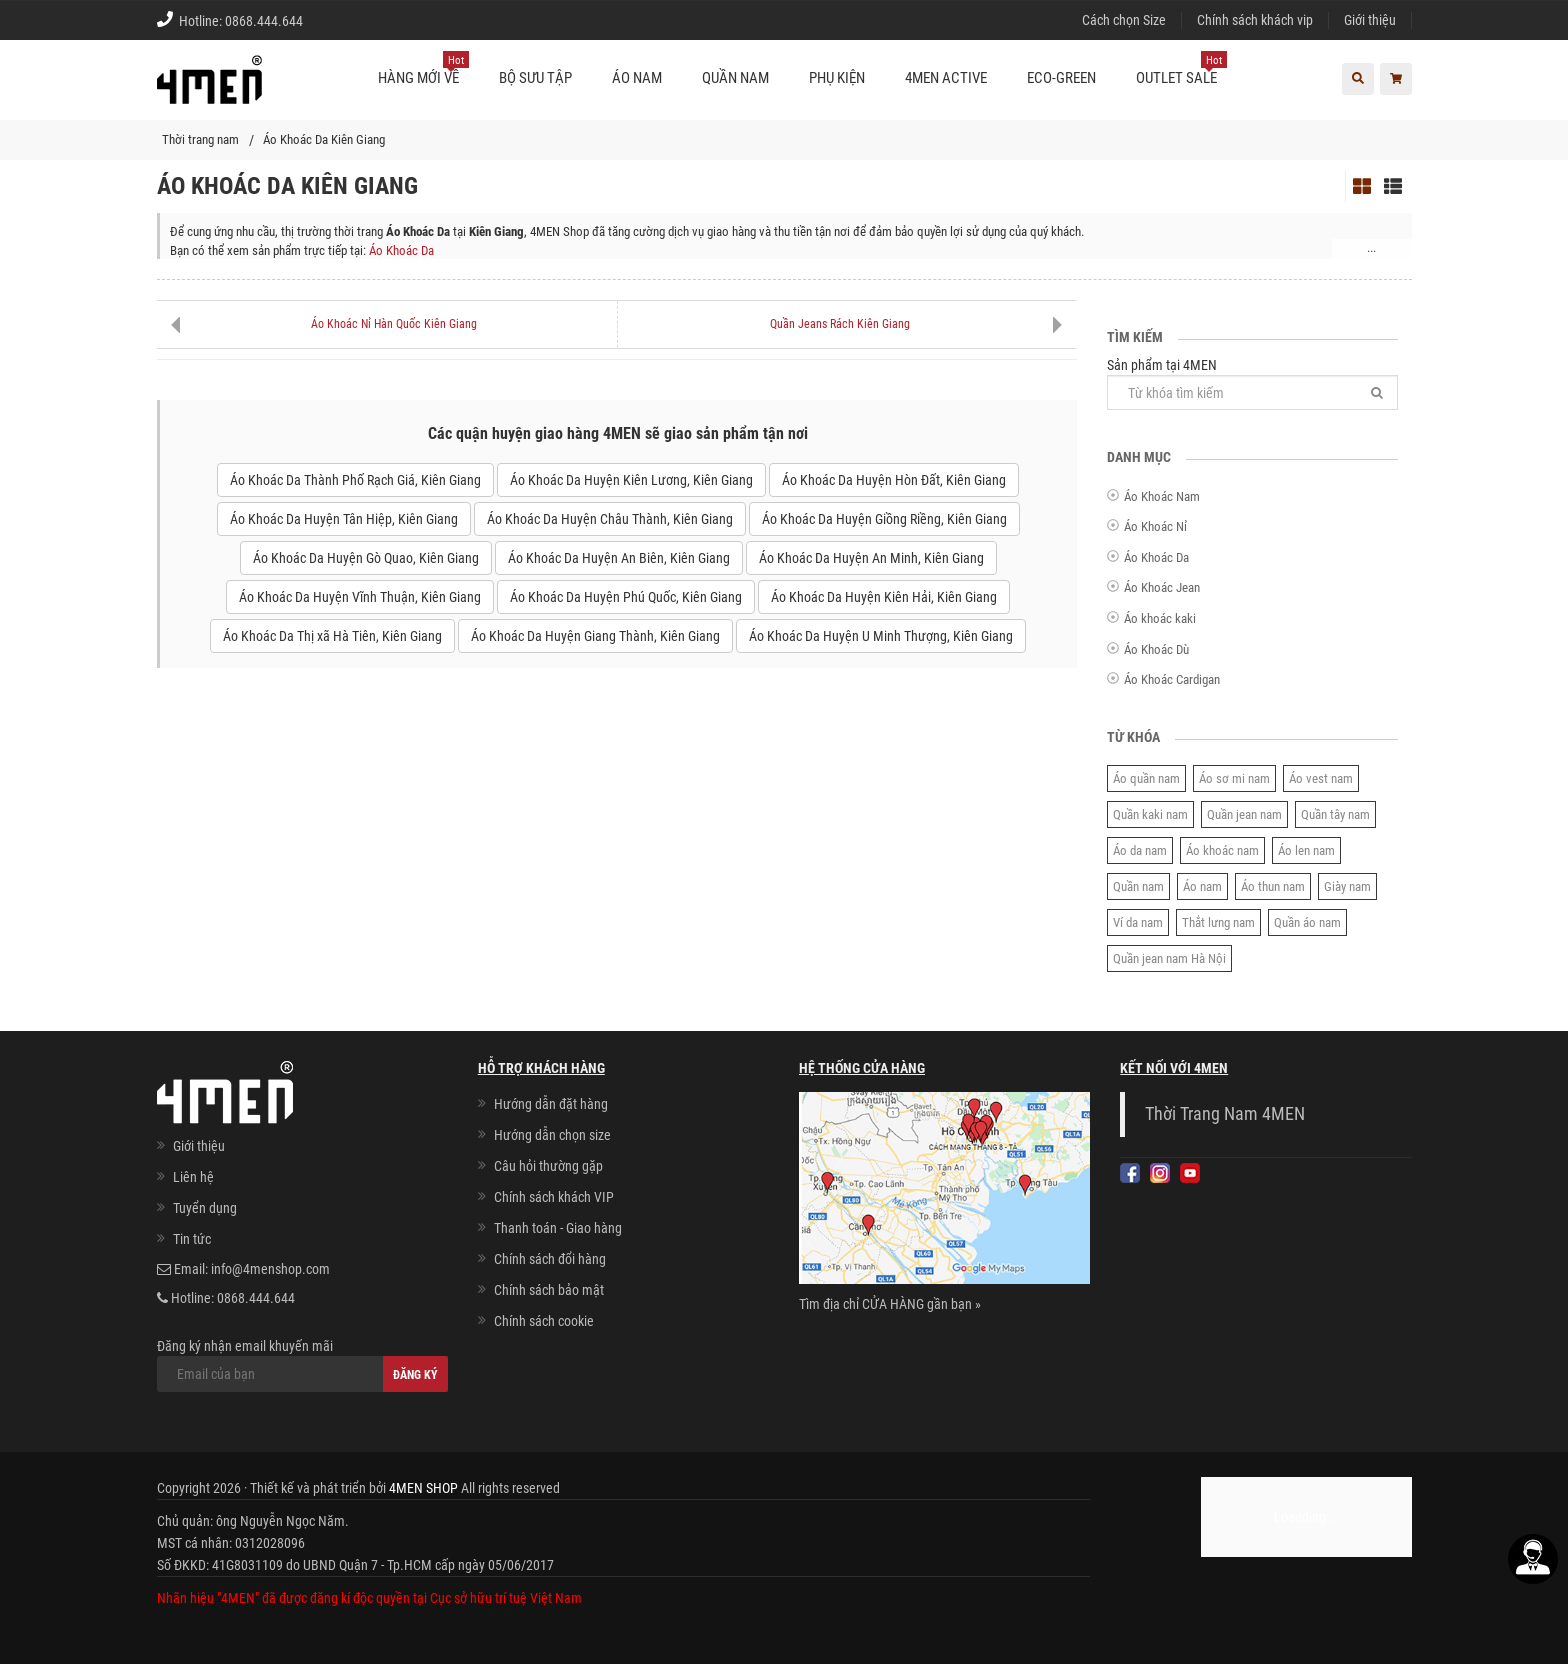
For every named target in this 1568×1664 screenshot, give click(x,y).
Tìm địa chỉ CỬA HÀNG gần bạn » (890, 1304)
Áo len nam (1306, 850)
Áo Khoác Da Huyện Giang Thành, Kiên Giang (595, 636)
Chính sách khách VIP (554, 1197)
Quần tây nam (1335, 814)
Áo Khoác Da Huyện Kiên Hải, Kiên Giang (884, 597)
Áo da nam (1140, 850)
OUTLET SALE (1181, 70)
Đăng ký (415, 1375)
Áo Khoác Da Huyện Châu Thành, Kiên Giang (610, 519)
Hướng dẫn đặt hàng (551, 1104)
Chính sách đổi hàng (550, 1259)
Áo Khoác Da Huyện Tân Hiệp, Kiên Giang (344, 519)
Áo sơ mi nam (1234, 778)
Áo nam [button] (637, 78)
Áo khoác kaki (1160, 618)
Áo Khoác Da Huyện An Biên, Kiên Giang (619, 558)
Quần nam (1138, 886)
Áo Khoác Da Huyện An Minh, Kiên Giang (871, 558)
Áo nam (1202, 886)
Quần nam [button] (735, 78)
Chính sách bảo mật (549, 1290)
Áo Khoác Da (401, 250)
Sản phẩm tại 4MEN (1252, 383)
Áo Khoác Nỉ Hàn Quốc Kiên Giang (394, 324)
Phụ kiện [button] (837, 78)
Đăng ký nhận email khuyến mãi (302, 1365)
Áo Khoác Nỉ (1155, 526)
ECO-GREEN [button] (1061, 78)
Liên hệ (193, 1177)
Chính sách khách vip (1255, 20)
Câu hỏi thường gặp (548, 1166)
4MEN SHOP (423, 1488)
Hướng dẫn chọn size (552, 1135)
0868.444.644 (264, 21)
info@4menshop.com (270, 1269)
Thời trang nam (200, 139)
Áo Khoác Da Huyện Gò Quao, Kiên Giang (366, 558)
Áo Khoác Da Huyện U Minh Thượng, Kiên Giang (881, 636)
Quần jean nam (1244, 814)
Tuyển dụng (205, 1208)
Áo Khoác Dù (1156, 649)
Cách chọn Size (1124, 20)
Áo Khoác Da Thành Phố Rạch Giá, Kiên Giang (355, 480)
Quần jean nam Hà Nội (1169, 958)
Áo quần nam (1146, 778)
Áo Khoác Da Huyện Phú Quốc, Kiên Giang (626, 597)
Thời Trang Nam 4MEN (1225, 1114)
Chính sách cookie (544, 1321)
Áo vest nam (1321, 778)
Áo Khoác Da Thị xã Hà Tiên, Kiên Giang (332, 636)
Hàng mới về (423, 70)
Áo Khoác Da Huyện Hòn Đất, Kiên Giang (894, 480)
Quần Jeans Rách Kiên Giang (840, 324)
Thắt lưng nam (1218, 922)
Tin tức (192, 1239)
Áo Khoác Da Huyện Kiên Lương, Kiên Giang (631, 480)
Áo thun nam (1273, 886)
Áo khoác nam (1222, 850)
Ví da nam (1138, 922)
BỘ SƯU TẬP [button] (535, 78)
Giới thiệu (1370, 20)
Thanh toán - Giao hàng (558, 1228)
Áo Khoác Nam (1162, 496)
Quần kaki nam (1150, 814)
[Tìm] (1377, 392)
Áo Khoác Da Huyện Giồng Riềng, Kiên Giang (884, 519)
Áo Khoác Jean (1162, 587)
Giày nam (1347, 886)
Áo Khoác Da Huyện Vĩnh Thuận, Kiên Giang (360, 597)
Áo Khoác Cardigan (1172, 679)
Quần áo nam (1307, 922)
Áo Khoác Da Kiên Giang (324, 139)
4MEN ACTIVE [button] (946, 78)
